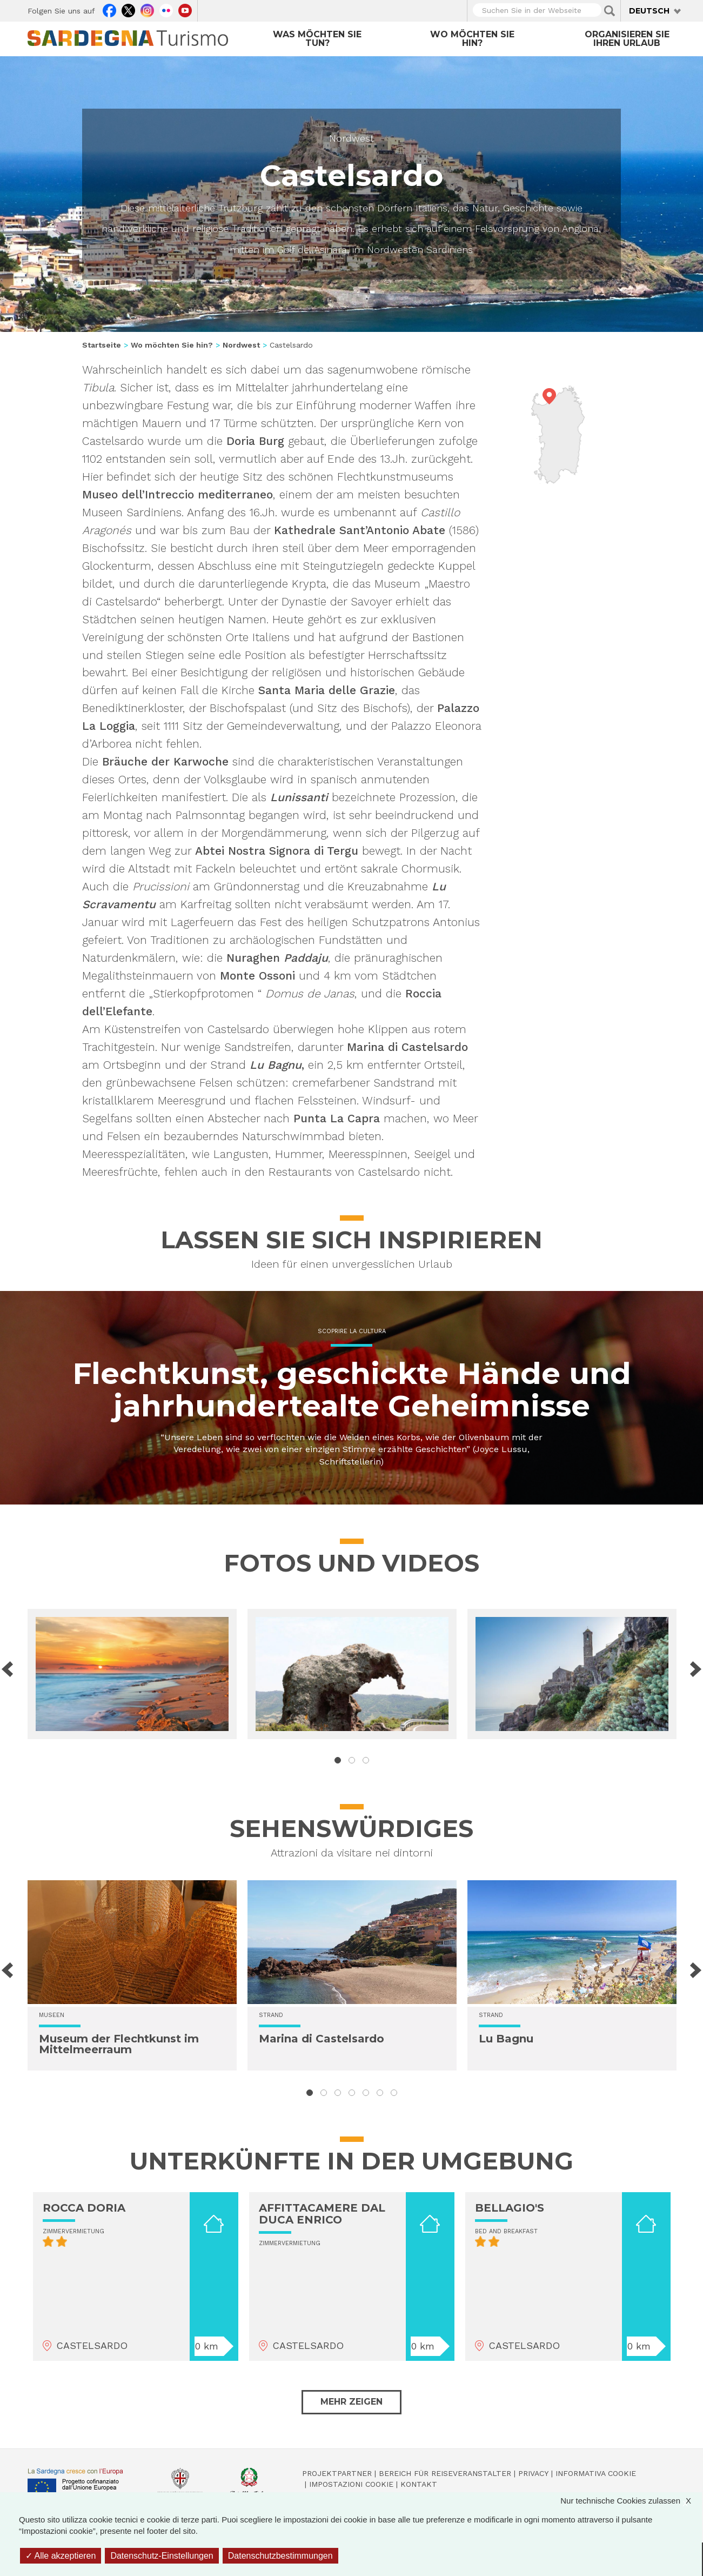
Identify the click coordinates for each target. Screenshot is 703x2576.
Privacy (533, 2473)
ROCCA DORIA (84, 2207)
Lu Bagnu (506, 2038)
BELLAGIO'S (509, 2207)
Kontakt (418, 2484)
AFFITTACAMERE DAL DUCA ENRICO (322, 2213)
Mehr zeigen (351, 2402)
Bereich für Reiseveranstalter (445, 2473)
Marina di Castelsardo (321, 2038)
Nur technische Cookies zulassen (631, 2500)
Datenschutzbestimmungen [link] (280, 2555)
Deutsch (649, 11)
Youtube (185, 9)
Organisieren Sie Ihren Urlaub (627, 38)
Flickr (166, 9)
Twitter (128, 9)
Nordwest (351, 138)
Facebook (109, 9)
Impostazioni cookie (351, 2484)
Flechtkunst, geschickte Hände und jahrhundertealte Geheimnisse (351, 1390)
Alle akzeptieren (60, 2555)
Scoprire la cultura (352, 1331)
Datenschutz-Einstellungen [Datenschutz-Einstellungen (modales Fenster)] (161, 2555)
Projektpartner (337, 2473)
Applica (609, 10)
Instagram (147, 9)
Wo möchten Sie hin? (472, 38)
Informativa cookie (595, 2473)
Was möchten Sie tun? (317, 38)
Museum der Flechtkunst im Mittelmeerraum (119, 2044)
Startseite (101, 345)
